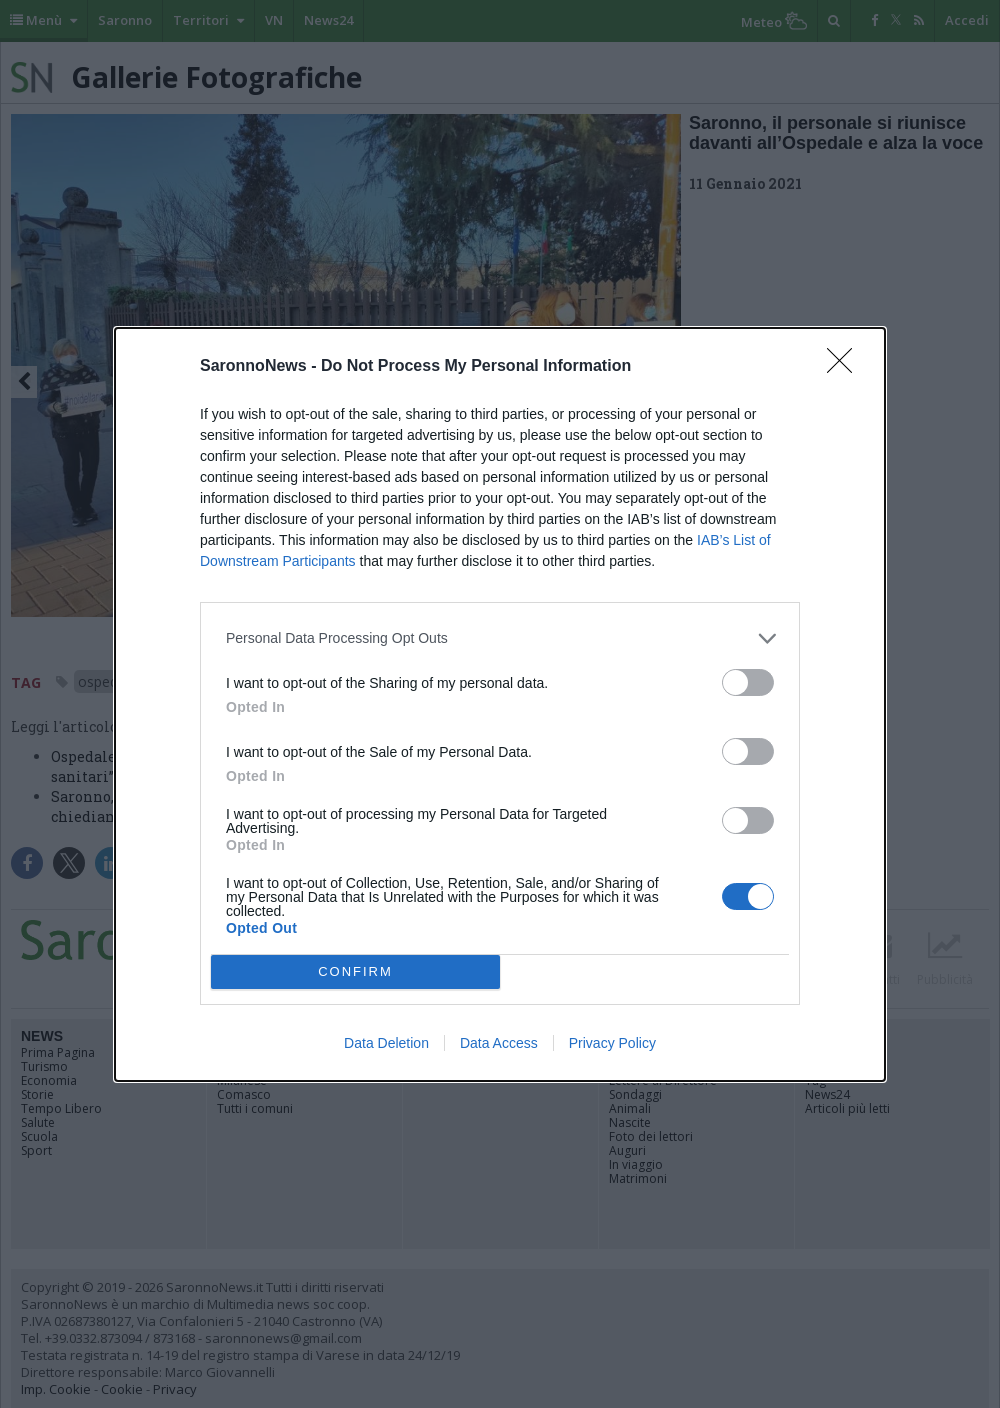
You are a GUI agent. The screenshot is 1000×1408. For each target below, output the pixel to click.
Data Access (499, 1043)
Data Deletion (386, 1043)
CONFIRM (355, 971)
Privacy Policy (612, 1043)
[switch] (748, 682)
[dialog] (500, 704)
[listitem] (500, 638)
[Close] (846, 367)
